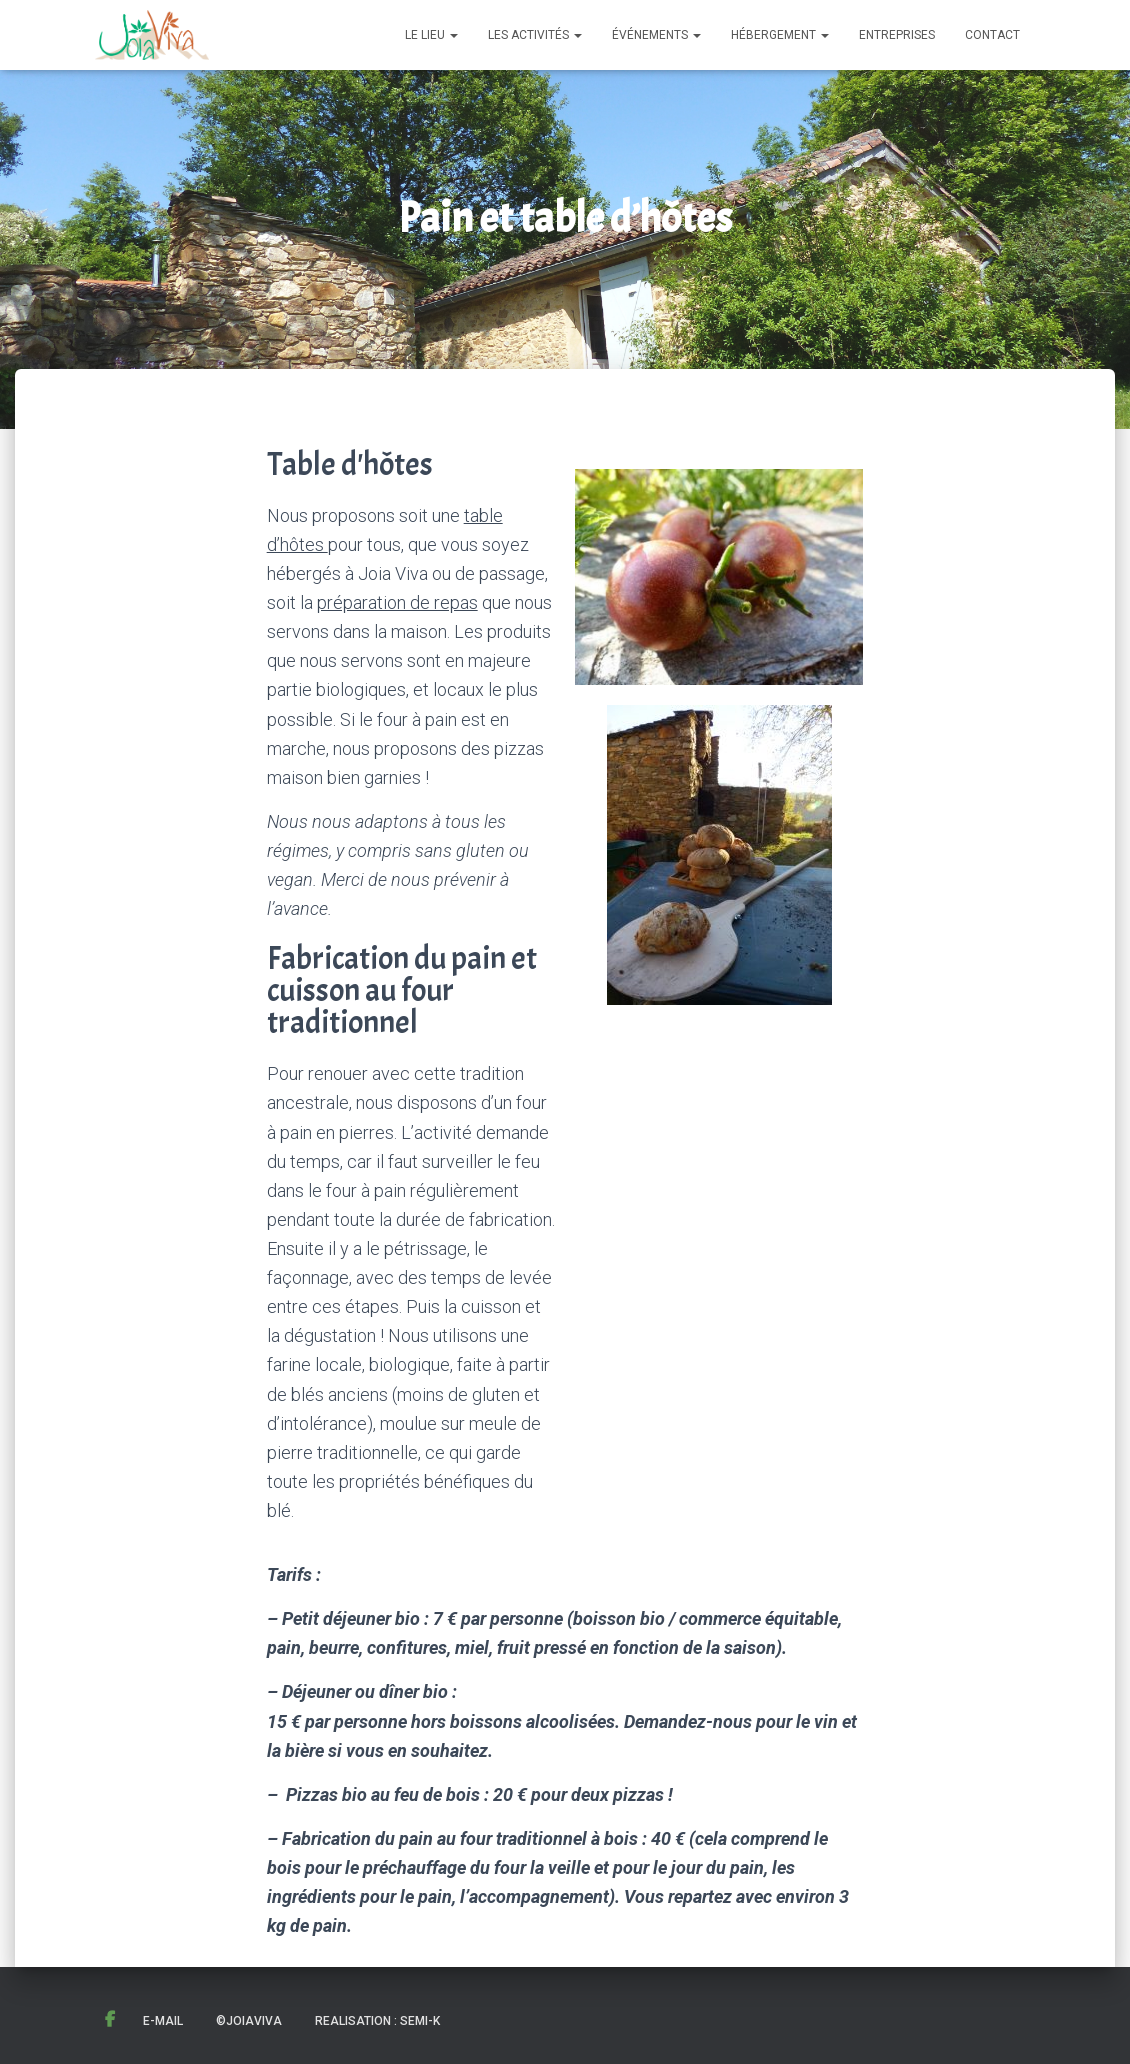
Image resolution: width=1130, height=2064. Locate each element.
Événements (656, 35)
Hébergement (780, 35)
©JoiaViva (249, 2021)
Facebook (110, 2020)
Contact (992, 35)
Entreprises (897, 35)
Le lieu (431, 35)
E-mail (163, 2021)
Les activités (535, 35)
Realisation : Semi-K (377, 2021)
